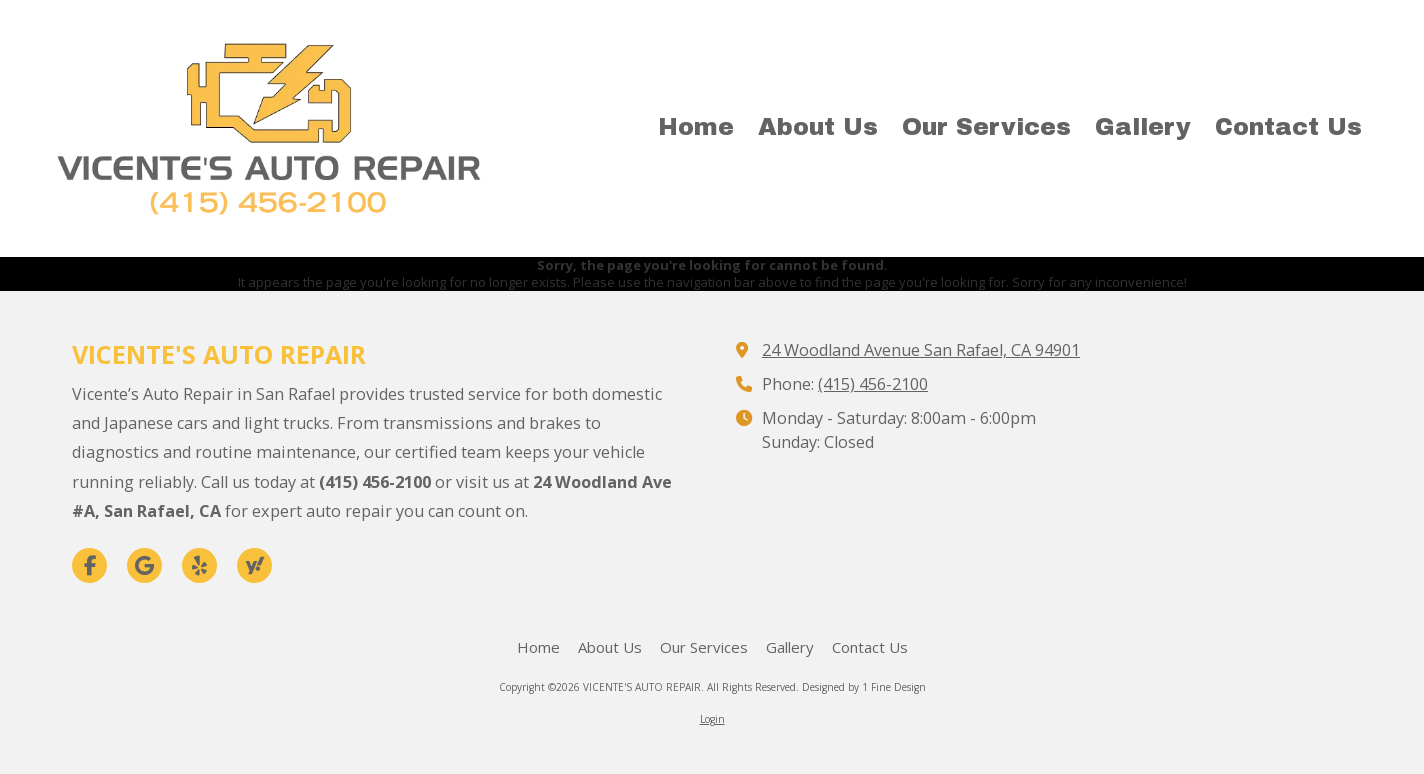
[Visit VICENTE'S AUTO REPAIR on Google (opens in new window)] (144, 565)
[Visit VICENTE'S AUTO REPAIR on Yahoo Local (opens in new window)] (254, 565)
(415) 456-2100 (873, 384)
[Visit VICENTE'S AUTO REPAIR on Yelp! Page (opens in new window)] (199, 565)
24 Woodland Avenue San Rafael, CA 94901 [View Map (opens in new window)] (921, 350)
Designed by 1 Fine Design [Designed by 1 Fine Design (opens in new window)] (864, 687)
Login (712, 719)
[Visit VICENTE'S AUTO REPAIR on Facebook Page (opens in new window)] (89, 565)
